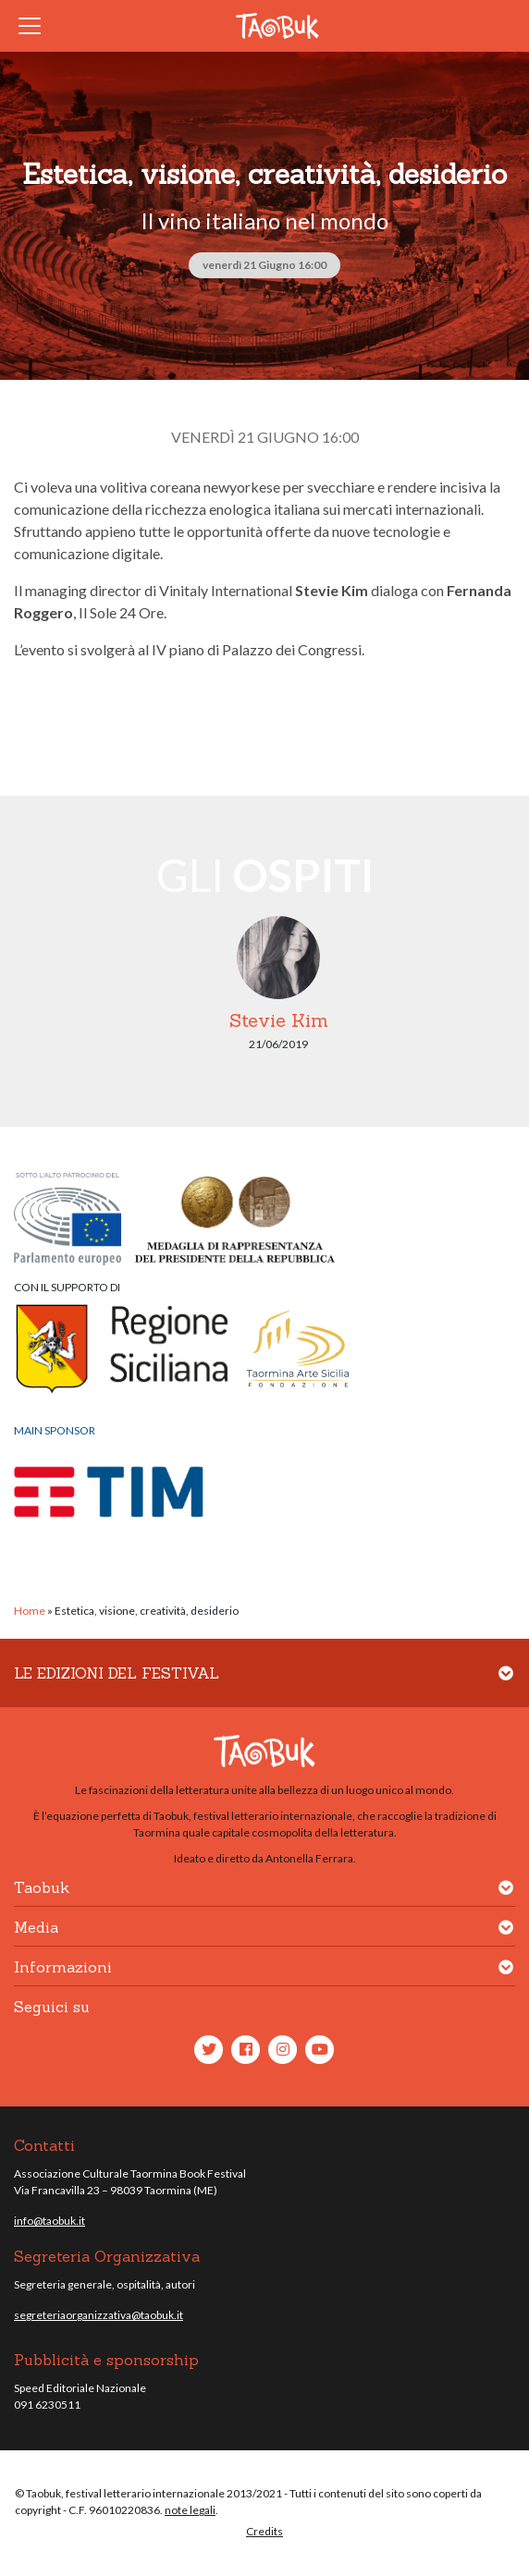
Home (29, 1611)
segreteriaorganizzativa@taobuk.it (98, 2315)
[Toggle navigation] (35, 25)
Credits (264, 2531)
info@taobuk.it (49, 2221)
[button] (506, 1684)
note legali (190, 2510)
